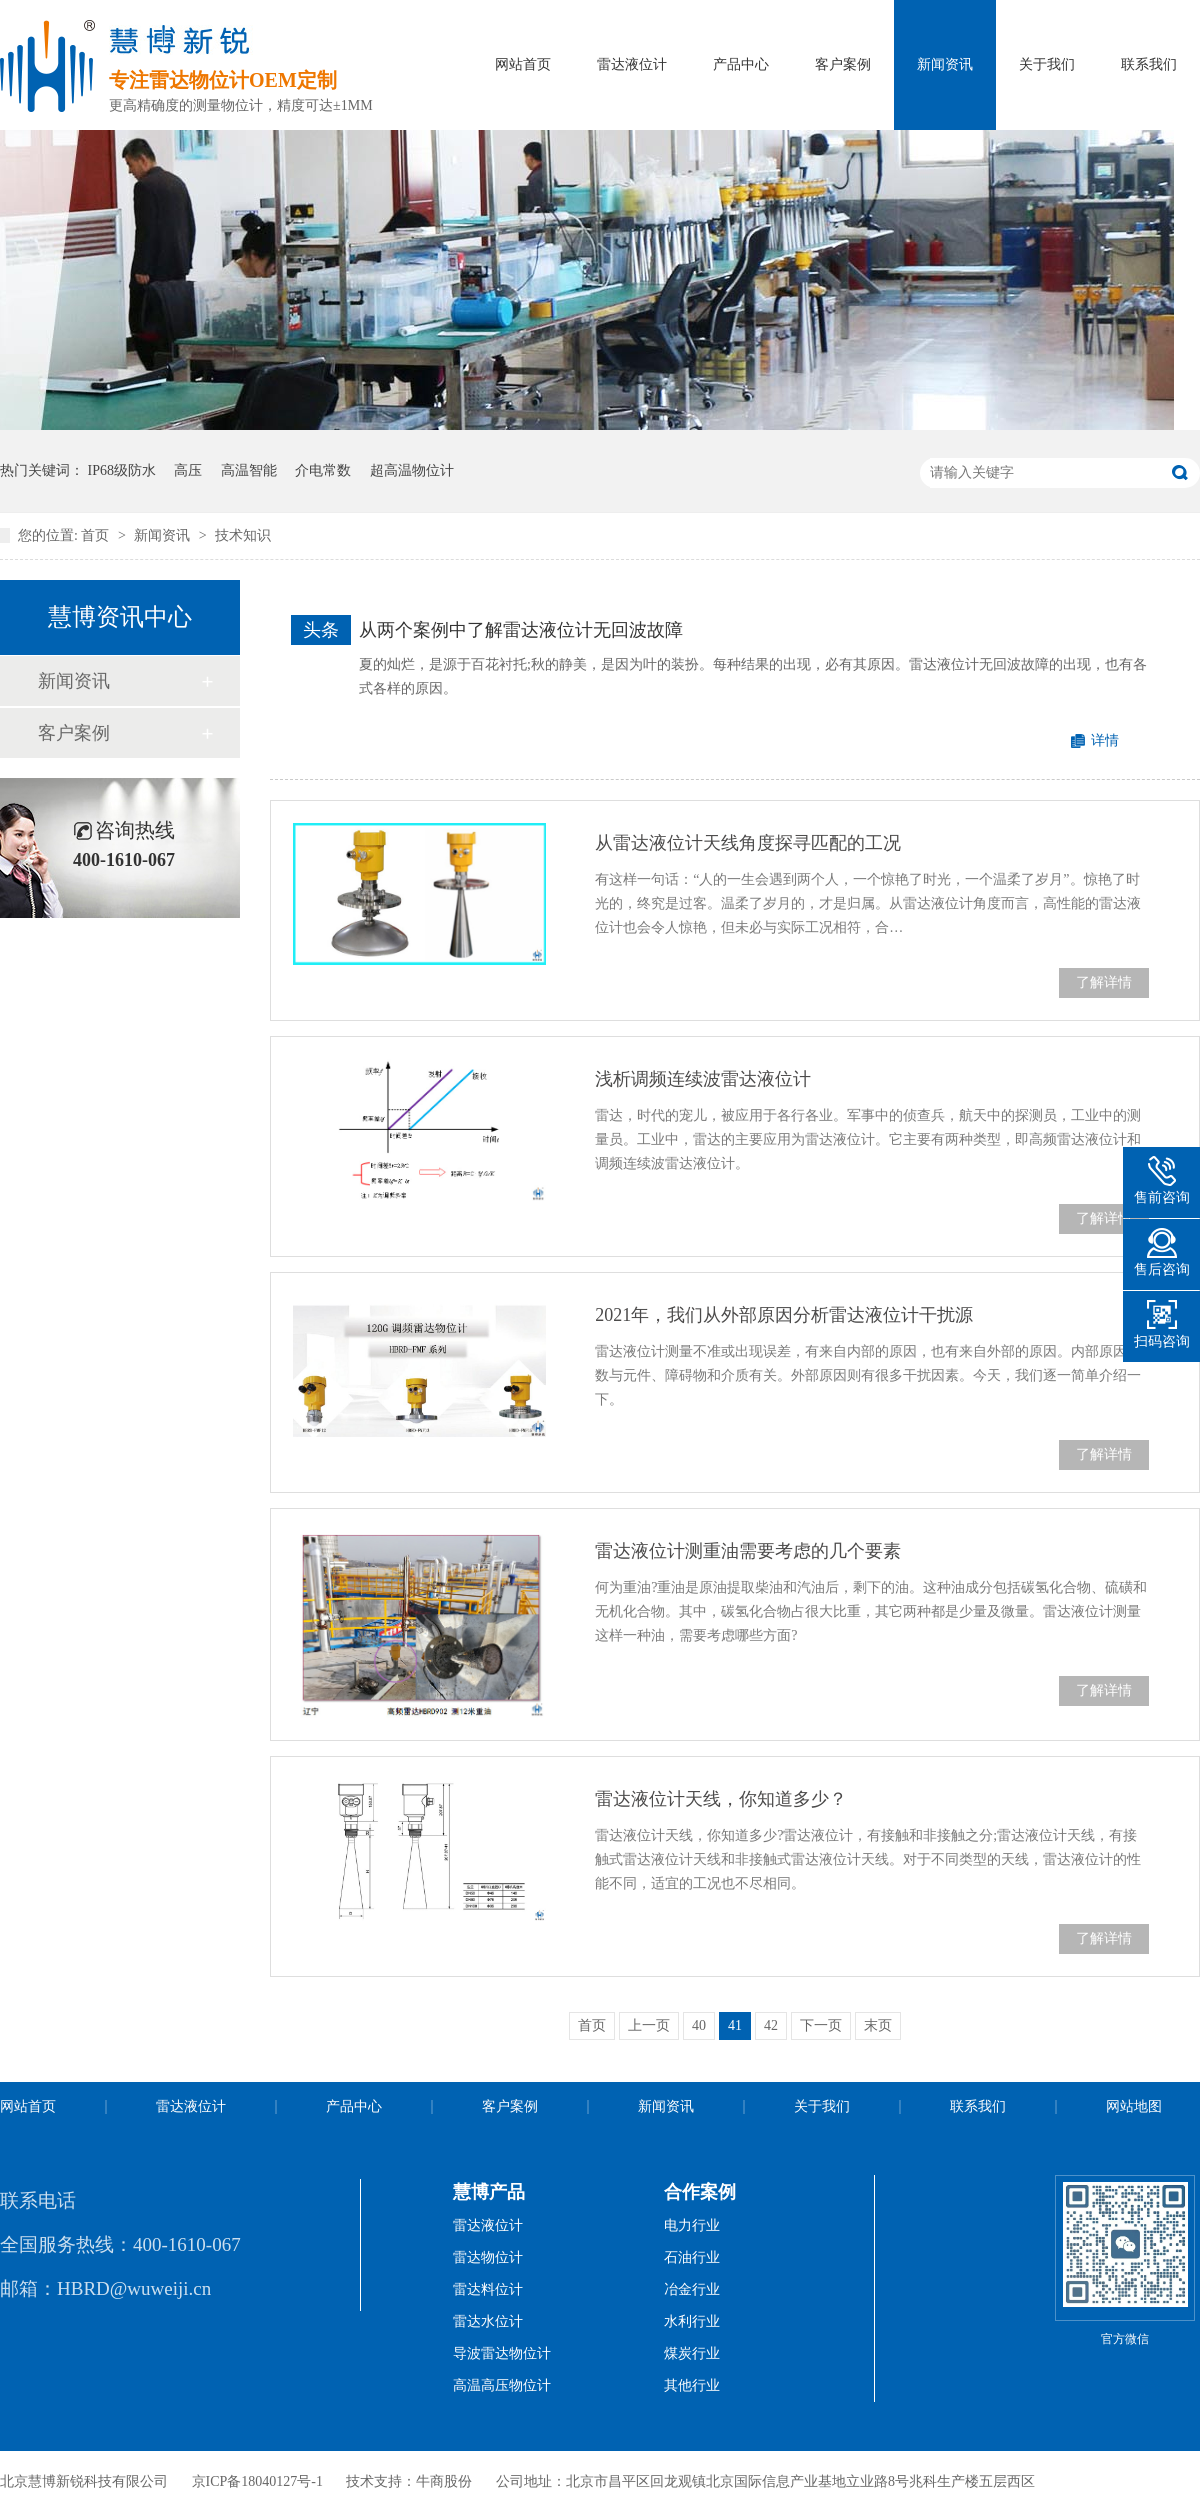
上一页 (649, 2025)
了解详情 (1104, 982)
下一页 (821, 2025)
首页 (97, 535)
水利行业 (692, 2321)
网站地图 (1134, 2106)
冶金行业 (692, 2289)
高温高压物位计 (502, 2385)
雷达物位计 (488, 2257)
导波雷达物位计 (502, 2353)
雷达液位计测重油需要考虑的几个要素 (748, 1551)
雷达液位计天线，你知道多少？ (721, 1799)
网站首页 (523, 64)
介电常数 (323, 470)
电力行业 (692, 2225)
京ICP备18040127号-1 (257, 2481)
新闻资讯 (945, 64)
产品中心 (741, 64)
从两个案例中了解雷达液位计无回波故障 (521, 630)
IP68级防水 (122, 470)
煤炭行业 (692, 2353)
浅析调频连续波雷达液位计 (703, 1079)
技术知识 (243, 535)
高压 (188, 470)
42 (771, 2025)
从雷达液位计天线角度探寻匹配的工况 (748, 843)
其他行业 (692, 2385)
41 (735, 2025)
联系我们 (1149, 64)
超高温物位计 (412, 470)
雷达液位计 (632, 64)
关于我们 (1047, 64)
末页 (878, 2025)
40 (699, 2025)
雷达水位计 (488, 2321)
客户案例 (843, 64)
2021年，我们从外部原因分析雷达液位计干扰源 (784, 1315)
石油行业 (692, 2257)
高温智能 (249, 470)
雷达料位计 (488, 2289)
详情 (1105, 740)
